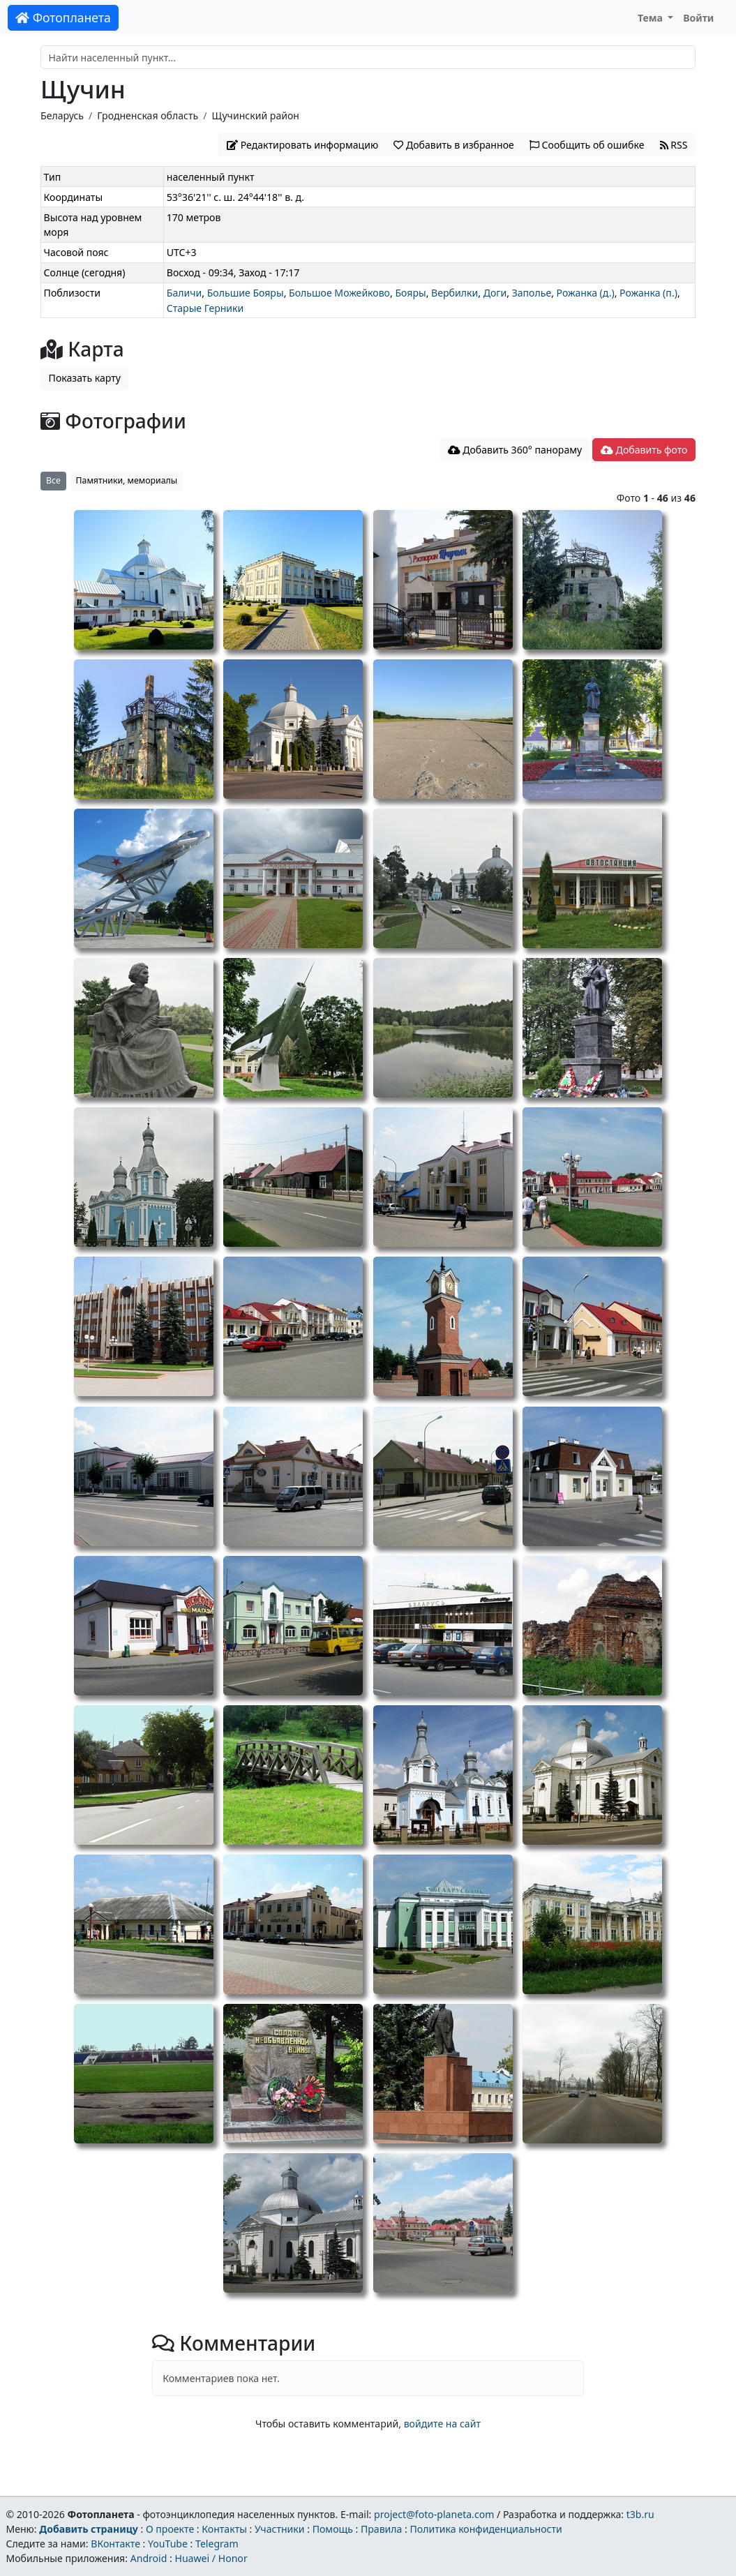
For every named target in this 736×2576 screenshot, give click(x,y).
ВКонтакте (115, 2543)
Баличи (184, 292)
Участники (280, 2529)
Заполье (532, 292)
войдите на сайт (442, 2423)
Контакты (224, 2529)
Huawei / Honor (210, 2558)
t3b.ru (640, 2514)
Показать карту (85, 377)
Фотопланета (63, 17)
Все (53, 480)
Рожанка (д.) (586, 292)
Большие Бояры (245, 292)
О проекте (170, 2529)
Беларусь (62, 115)
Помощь (333, 2529)
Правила (381, 2529)
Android (148, 2558)
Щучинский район (255, 115)
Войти (698, 17)
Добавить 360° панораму (515, 449)
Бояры (410, 292)
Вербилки (454, 292)
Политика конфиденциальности (486, 2529)
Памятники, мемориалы (127, 480)
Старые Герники (205, 308)
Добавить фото (644, 449)
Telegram (217, 2543)
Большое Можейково (339, 292)
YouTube (168, 2543)
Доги (495, 292)
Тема (652, 17)
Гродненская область (147, 115)
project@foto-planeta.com (434, 2514)
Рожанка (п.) (648, 292)
